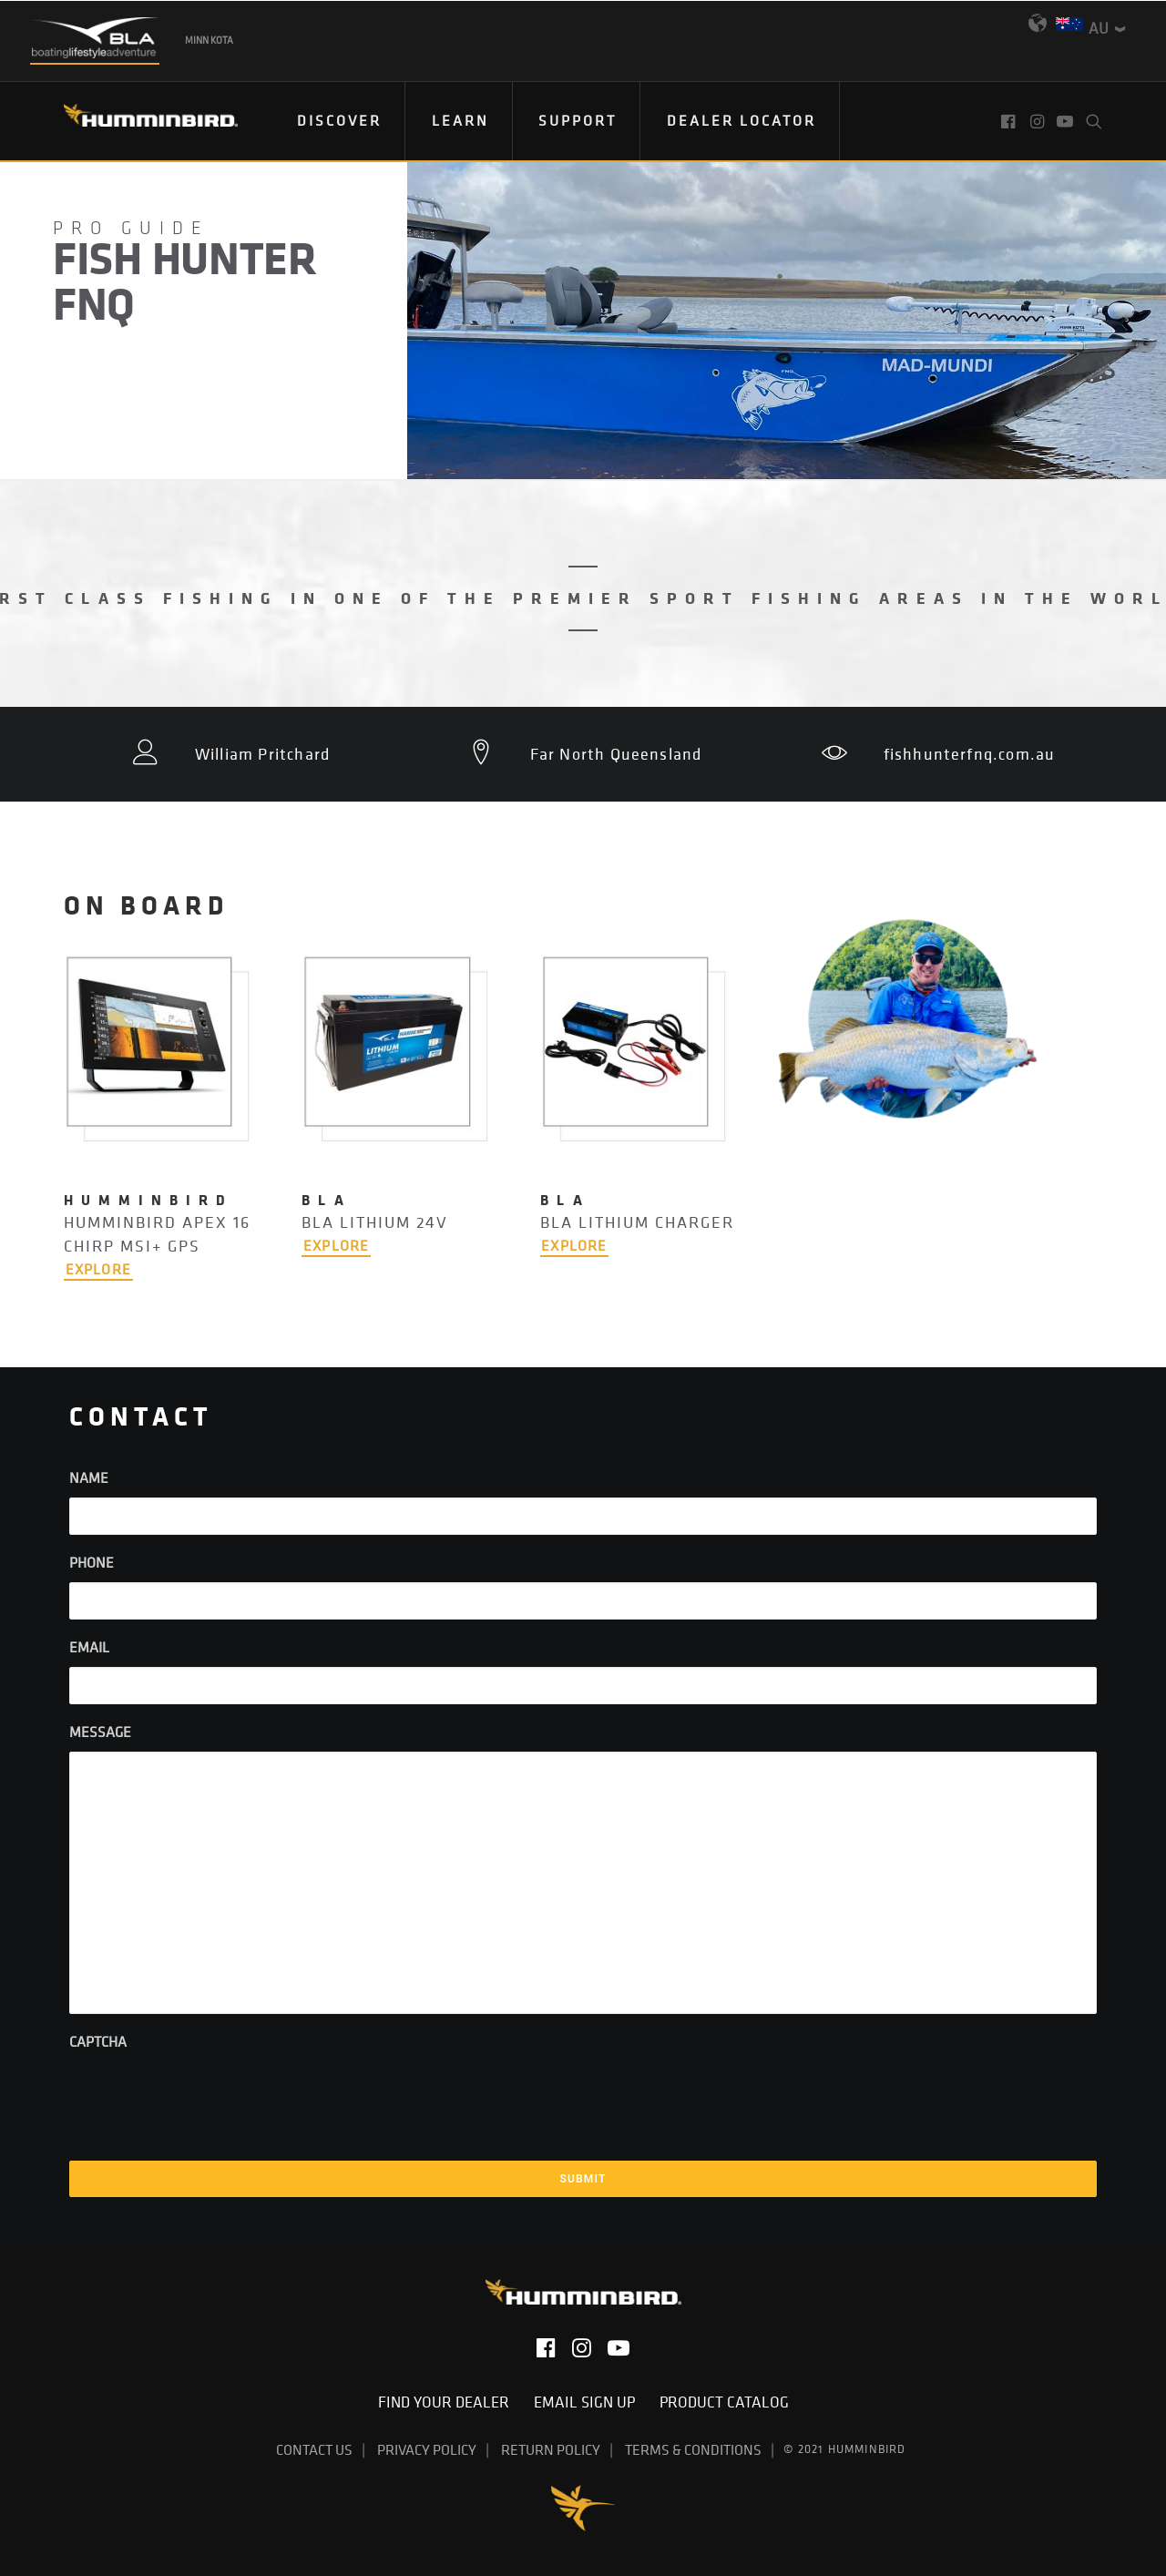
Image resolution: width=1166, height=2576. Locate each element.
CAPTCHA (98, 2041)
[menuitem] (339, 121)
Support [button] (577, 120)
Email (89, 1647)
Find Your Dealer (449, 2402)
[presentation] (207, 2096)
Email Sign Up (590, 2402)
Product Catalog (724, 2402)
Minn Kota (209, 40)
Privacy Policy (426, 2448)
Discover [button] (339, 120)
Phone (91, 1562)
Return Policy (550, 2448)
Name (88, 1477)
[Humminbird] (134, 121)
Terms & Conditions (693, 2448)
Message (100, 1731)
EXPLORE (98, 1269)
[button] (1009, 121)
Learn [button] (460, 120)
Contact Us (314, 2448)
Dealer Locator (741, 120)
